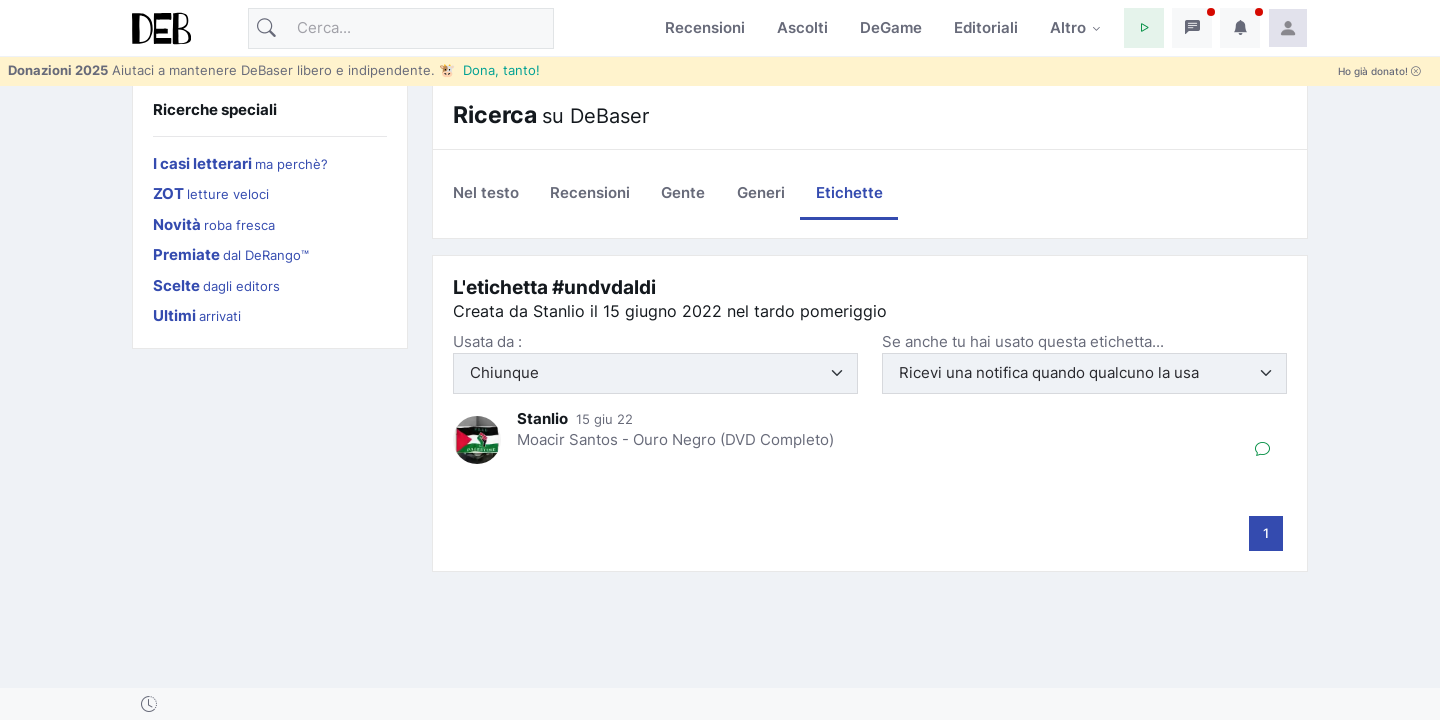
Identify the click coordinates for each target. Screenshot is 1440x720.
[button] (1144, 28)
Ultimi (197, 315)
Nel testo (486, 192)
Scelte (216, 285)
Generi (761, 192)
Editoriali (986, 27)
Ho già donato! (1379, 71)
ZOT (211, 193)
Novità (214, 224)
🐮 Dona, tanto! (489, 70)
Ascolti (802, 27)
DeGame (891, 27)
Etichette (849, 192)
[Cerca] (401, 28)
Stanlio (542, 418)
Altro (1068, 27)
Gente (683, 192)
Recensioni (705, 27)
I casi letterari (240, 163)
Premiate (231, 254)
